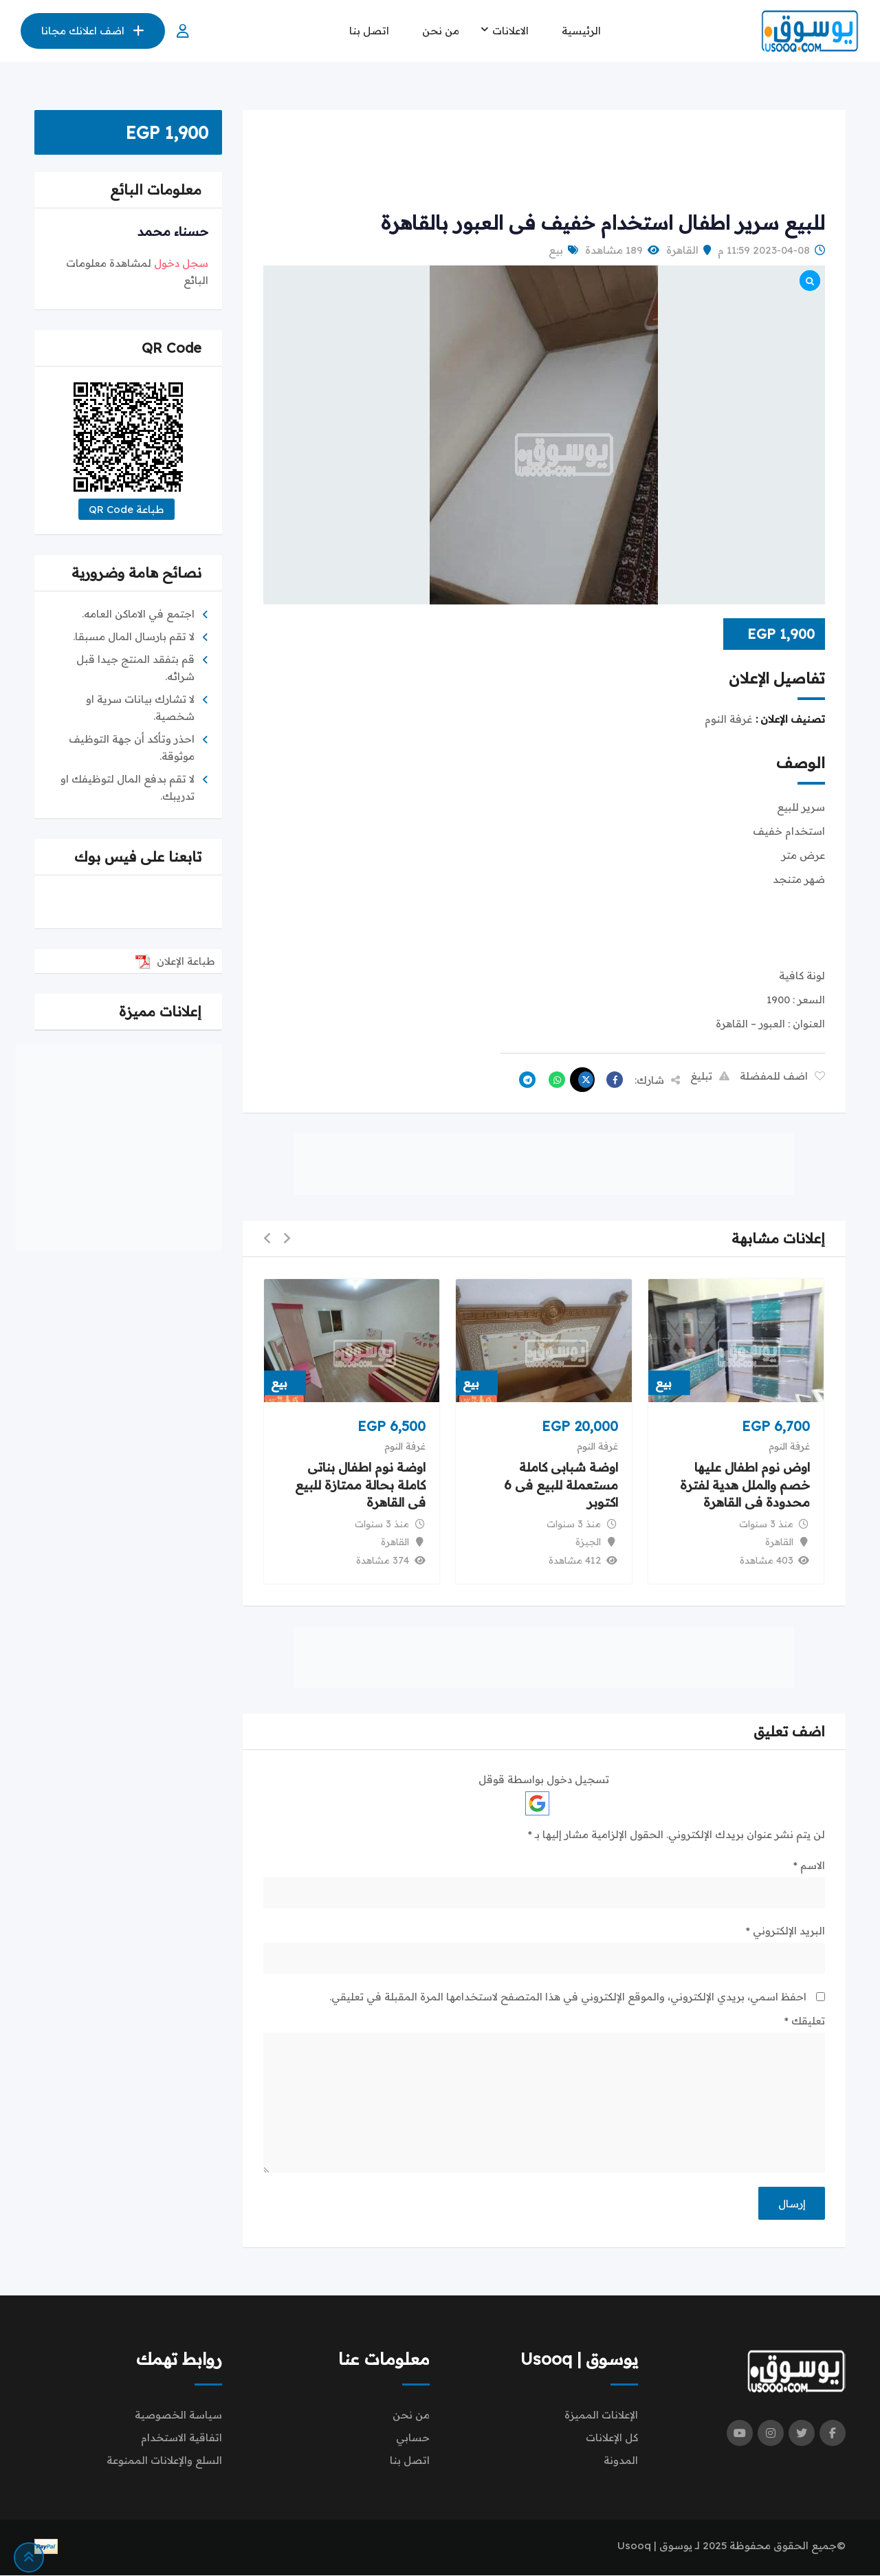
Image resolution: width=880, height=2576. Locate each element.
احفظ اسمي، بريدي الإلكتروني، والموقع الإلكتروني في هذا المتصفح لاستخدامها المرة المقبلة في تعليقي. (567, 1996)
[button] (287, 1239)
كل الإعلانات (612, 2438)
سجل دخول (181, 263)
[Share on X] (582, 1079)
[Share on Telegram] (524, 1079)
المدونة (621, 2460)
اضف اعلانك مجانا (92, 30)
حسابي (413, 2438)
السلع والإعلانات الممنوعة (164, 2460)
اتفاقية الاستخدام (181, 2438)
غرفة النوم (789, 1446)
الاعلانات (510, 30)
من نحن (440, 30)
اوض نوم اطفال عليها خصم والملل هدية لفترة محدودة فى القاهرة (745, 1485)
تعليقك (804, 2020)
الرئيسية (581, 30)
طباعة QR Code (126, 509)
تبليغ (709, 1075)
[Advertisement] (544, 162)
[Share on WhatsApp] (553, 1079)
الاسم (809, 1865)
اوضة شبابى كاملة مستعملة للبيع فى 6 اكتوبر (561, 1485)
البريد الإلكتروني (785, 1930)
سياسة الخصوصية (178, 2415)
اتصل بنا (369, 30)
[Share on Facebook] (611, 1079)
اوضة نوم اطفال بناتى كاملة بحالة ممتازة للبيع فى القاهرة (360, 1485)
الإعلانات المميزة (601, 2415)
